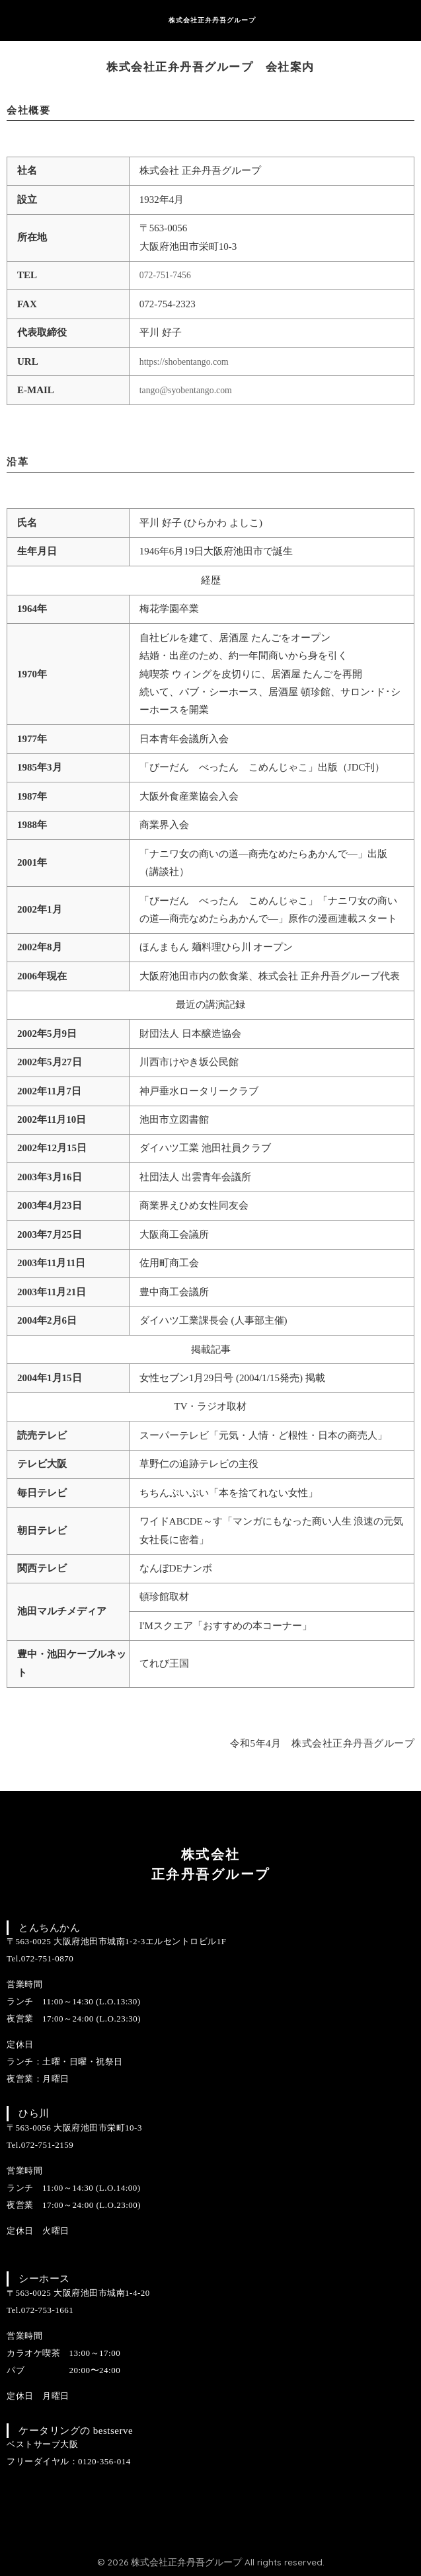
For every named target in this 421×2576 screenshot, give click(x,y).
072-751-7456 (167, 275)
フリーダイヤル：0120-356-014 (69, 2461)
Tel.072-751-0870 (40, 1958)
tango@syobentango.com (190, 390)
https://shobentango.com (188, 361)
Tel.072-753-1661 (40, 2310)
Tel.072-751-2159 (40, 2145)
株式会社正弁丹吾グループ (212, 20)
